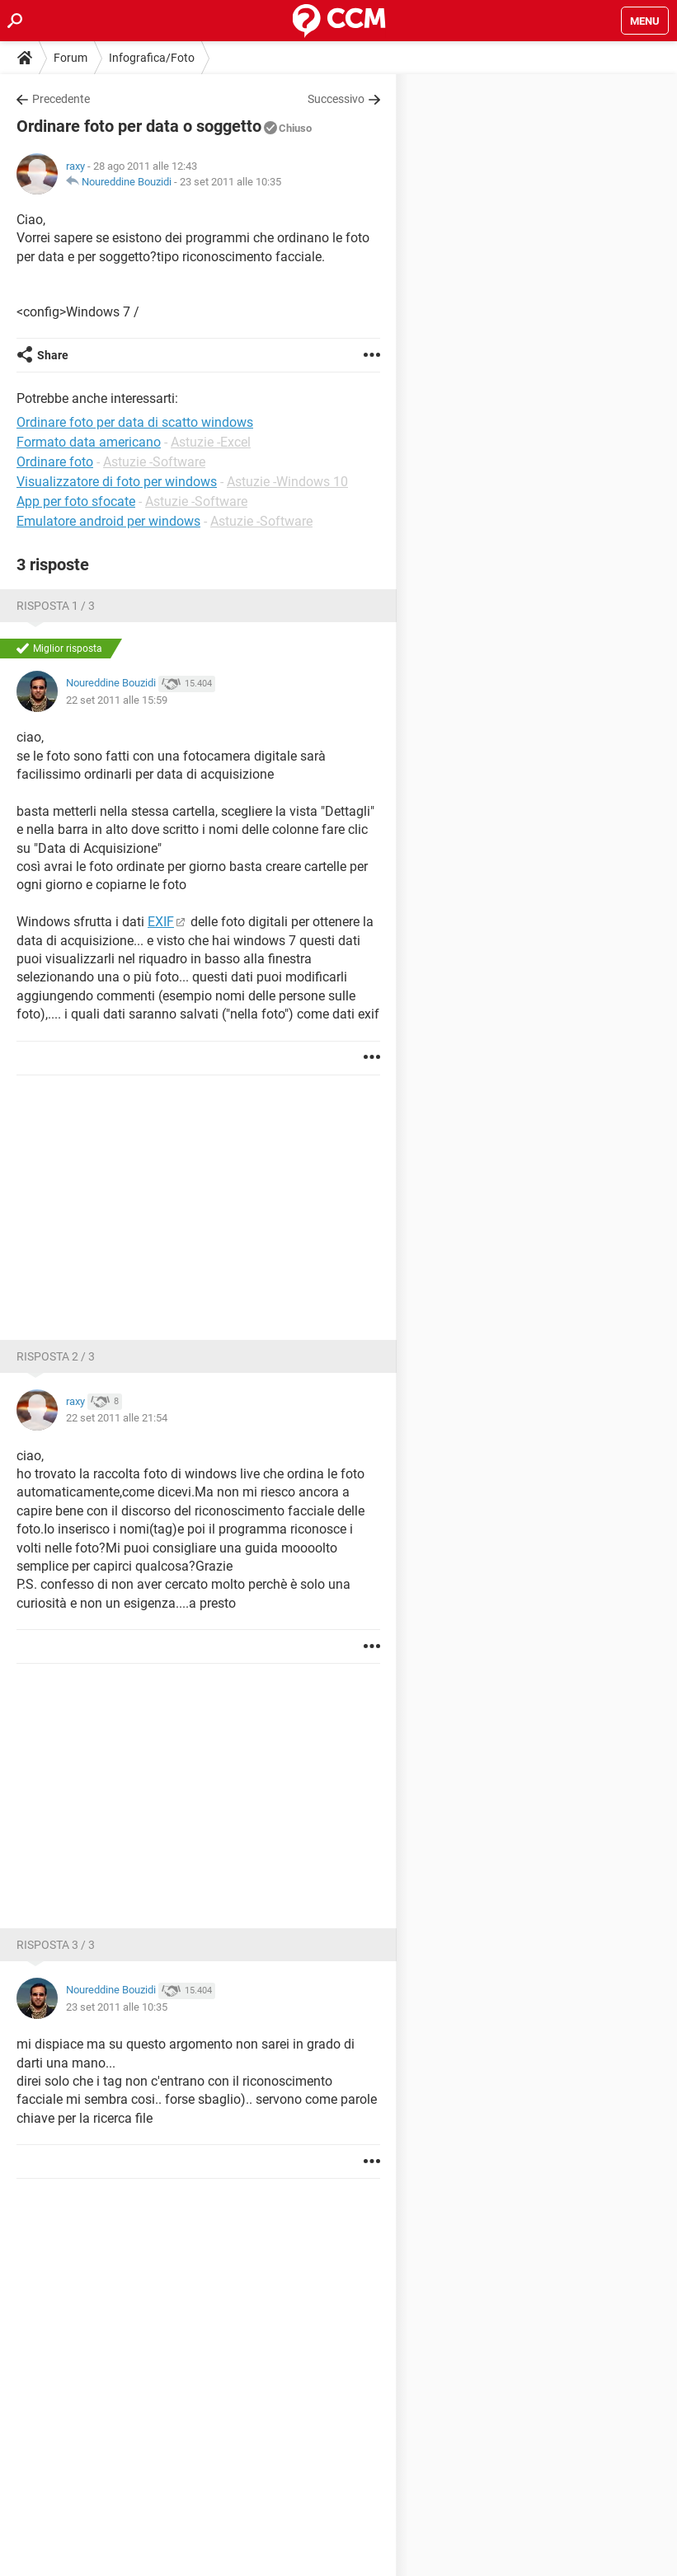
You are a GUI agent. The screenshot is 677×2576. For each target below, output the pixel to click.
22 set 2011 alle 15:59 (116, 700)
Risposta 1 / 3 (55, 605)
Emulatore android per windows (108, 521)
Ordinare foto (54, 462)
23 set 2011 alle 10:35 (230, 182)
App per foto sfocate (75, 501)
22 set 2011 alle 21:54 (116, 1418)
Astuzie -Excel (211, 442)
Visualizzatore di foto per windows (116, 481)
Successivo (336, 98)
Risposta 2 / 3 (55, 1356)
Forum (70, 57)
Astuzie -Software (154, 462)
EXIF (161, 922)
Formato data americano (88, 442)
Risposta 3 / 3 (55, 1944)
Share (52, 355)
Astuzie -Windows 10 (287, 481)
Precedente (61, 98)
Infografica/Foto (152, 57)
